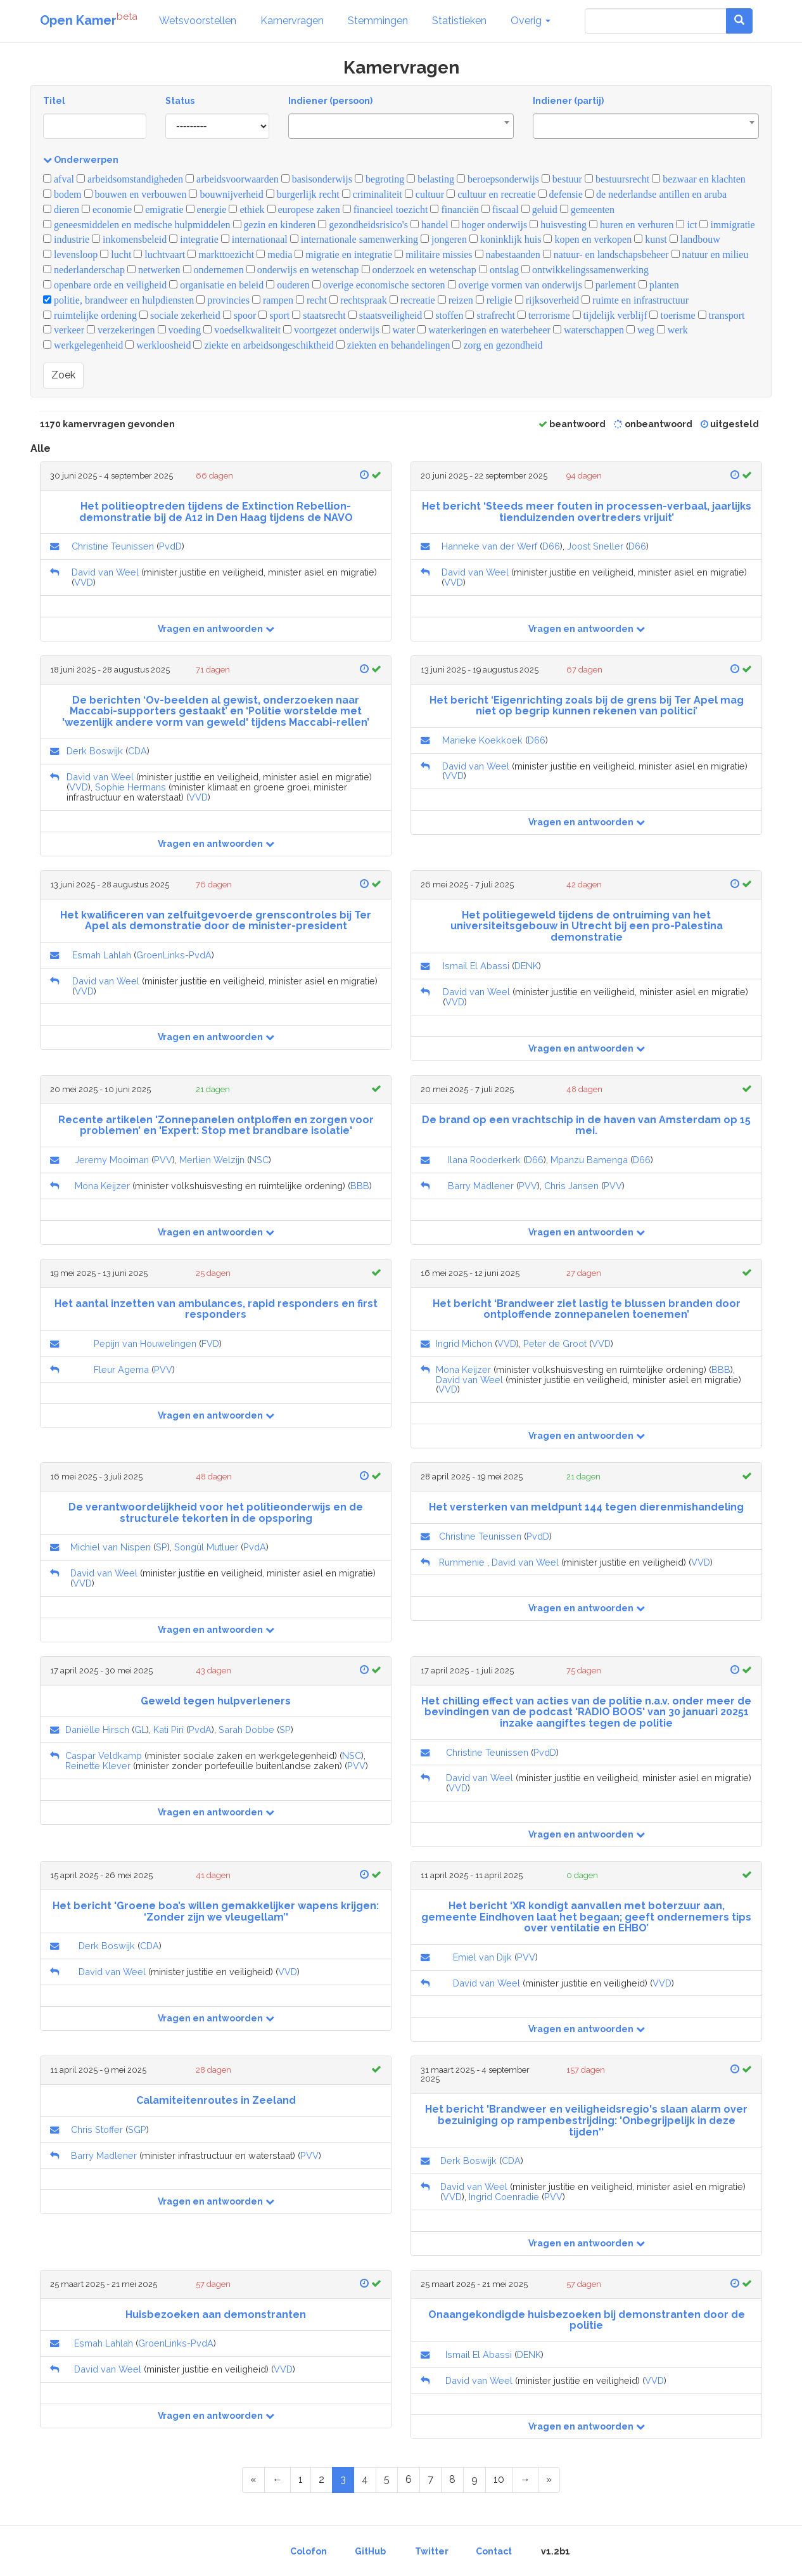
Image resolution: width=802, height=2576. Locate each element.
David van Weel (105, 572)
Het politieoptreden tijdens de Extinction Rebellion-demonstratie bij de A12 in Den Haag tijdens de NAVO (216, 512)
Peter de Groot (555, 1343)
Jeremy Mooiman (112, 1159)
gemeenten (587, 209)
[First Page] (253, 2480)
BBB (359, 1185)
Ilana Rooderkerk (484, 1159)
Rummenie (462, 1562)
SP (161, 1547)
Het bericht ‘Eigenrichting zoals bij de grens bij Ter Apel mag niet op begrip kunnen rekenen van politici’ (587, 706)
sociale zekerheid (179, 315)
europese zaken (303, 209)
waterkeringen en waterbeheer (484, 330)
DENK (526, 965)
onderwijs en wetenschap (302, 269)
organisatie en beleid (216, 285)
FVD (210, 1343)
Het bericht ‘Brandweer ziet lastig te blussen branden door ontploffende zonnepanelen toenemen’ (587, 1309)
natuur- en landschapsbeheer (606, 254)
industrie (66, 239)
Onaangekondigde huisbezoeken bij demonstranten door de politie (586, 2320)
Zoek (63, 375)
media (274, 254)
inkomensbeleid (129, 239)
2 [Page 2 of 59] (321, 2479)
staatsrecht (319, 315)
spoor (240, 315)
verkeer (63, 330)
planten (659, 285)
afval (58, 179)
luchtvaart (159, 254)
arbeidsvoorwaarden (232, 179)
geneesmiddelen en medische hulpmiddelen (137, 224)
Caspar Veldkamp (103, 1755)
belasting (430, 179)
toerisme (672, 315)
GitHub (370, 2551)
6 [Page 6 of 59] (408, 2479)
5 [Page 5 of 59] (387, 2479)
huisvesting (558, 224)
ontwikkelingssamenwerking (585, 269)
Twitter (432, 2551)
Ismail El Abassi (476, 965)
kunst (650, 239)
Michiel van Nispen (110, 1547)
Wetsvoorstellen (197, 21)
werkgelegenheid (83, 345)
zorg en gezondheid (497, 345)
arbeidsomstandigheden (130, 179)
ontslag (499, 269)
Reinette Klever (97, 1765)
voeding (179, 330)
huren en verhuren (631, 224)
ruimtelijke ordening (90, 315)
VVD (83, 582)
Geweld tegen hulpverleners (216, 1701)
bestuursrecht (617, 179)
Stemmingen (378, 21)
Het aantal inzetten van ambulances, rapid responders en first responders (216, 1309)
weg (640, 330)
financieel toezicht (385, 209)
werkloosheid (158, 345)
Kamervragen (292, 21)
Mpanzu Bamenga (589, 1159)
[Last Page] (549, 2480)
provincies (223, 300)
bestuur (562, 179)
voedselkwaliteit (242, 330)
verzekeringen (121, 330)
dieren (61, 209)
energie (206, 209)
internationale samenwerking (354, 239)
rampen (272, 300)
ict (686, 224)
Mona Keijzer (102, 1185)
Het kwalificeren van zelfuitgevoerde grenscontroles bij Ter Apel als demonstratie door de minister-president (215, 920)
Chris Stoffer (97, 2129)
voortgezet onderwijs (331, 330)
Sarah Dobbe (246, 1729)
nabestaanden (507, 254)
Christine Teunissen (113, 546)
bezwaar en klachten (699, 179)
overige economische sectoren (378, 285)
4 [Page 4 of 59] (365, 2479)
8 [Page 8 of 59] (452, 2479)
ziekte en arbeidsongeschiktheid (263, 345)
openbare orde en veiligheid (105, 285)
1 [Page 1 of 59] (300, 2479)
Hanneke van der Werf (489, 546)
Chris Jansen (571, 1185)
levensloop (70, 254)
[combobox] (401, 126)
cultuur (424, 194)
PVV (163, 1159)
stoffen (443, 315)
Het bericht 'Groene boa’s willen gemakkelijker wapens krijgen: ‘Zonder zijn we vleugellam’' (216, 1911)
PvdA (254, 1547)
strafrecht (490, 315)
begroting (379, 179)
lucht (115, 254)
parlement (610, 285)
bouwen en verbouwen (135, 194)
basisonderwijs (316, 179)
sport (274, 315)
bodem (62, 194)
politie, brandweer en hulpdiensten (118, 300)
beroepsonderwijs (498, 179)
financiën (454, 209)
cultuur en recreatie (491, 194)
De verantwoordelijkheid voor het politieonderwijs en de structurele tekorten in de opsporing (215, 1512)
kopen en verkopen (588, 239)
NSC (259, 1159)
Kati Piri (168, 1729)
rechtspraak (358, 300)
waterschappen (588, 330)
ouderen (288, 285)
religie (494, 300)
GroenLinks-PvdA (174, 955)
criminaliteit (372, 194)
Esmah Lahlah (101, 955)
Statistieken (459, 21)
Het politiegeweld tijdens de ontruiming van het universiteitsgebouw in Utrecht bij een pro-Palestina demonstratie (586, 926)
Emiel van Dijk (482, 1957)
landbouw (695, 239)
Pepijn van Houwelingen (145, 1343)
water (399, 330)
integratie (193, 239)
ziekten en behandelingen (393, 345)
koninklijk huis (505, 239)
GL (140, 1729)
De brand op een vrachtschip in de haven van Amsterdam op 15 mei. (586, 1125)
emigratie (158, 209)
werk (672, 330)
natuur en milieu (710, 254)
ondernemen (213, 269)
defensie (560, 194)
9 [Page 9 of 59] (474, 2479)
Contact (494, 2551)
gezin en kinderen (274, 224)
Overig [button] (531, 21)
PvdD (170, 546)
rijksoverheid (547, 300)
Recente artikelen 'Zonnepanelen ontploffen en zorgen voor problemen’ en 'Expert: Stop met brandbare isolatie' (216, 1125)
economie (107, 209)
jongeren (444, 239)
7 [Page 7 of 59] (430, 2479)
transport (721, 315)
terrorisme (544, 315)
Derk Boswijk (95, 750)
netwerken (154, 269)
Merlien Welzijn (212, 1159)
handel (430, 224)
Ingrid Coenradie (504, 2196)
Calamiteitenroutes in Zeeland (216, 2100)
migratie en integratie (343, 254)
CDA (137, 750)
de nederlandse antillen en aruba (656, 194)
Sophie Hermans (130, 787)
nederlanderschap (84, 269)
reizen (455, 300)
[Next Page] (525, 2480)
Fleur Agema (121, 1369)
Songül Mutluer (206, 1547)
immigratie (726, 224)
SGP (137, 2129)
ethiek (246, 209)
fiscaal (500, 209)
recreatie (412, 300)
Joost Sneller (595, 546)
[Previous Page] (277, 2480)
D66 (551, 546)
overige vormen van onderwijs (515, 285)
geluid (539, 209)
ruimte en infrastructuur (635, 300)
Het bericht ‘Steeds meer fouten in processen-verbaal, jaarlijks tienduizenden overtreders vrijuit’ (586, 512)
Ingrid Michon (464, 1343)
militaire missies (433, 254)
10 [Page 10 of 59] (498, 2479)
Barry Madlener (481, 1185)
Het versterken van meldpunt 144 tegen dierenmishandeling (586, 1507)
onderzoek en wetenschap (419, 269)
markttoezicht (221, 254)
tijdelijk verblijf (610, 315)
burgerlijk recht (303, 194)
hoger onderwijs (489, 224)
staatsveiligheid (385, 315)
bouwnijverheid (226, 194)
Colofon (308, 2551)
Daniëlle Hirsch (97, 1729)
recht (311, 300)
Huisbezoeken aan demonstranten (215, 2315)
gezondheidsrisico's (363, 224)
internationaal (254, 239)
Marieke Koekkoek (482, 740)
